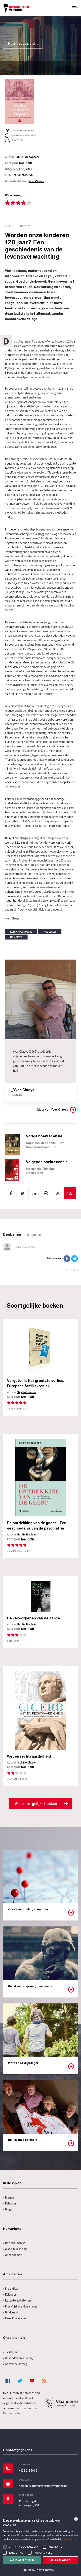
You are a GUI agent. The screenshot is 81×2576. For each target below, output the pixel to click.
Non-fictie (26, 163)
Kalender (9, 2204)
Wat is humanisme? (16, 2249)
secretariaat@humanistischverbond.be (43, 2486)
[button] (40, 2569)
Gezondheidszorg (15, 2364)
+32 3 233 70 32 (28, 2471)
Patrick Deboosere (27, 157)
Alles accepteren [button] (22, 2560)
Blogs (7, 2209)
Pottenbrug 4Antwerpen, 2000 (29, 2503)
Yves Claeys (36, 181)
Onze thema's (12, 2255)
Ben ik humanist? (14, 2243)
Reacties (17, 140)
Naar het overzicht (23, 43)
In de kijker (10, 2289)
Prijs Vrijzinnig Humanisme (20, 2307)
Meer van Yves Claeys (52, 1109)
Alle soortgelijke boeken (36, 1804)
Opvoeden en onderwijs (19, 2358)
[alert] (40, 2545)
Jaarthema (10, 2352)
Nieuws (8, 2198)
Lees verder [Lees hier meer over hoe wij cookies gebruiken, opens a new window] (71, 2539)
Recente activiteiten (17, 2301)
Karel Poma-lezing (15, 2318)
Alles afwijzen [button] (60, 2560)
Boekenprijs (11, 2312)
